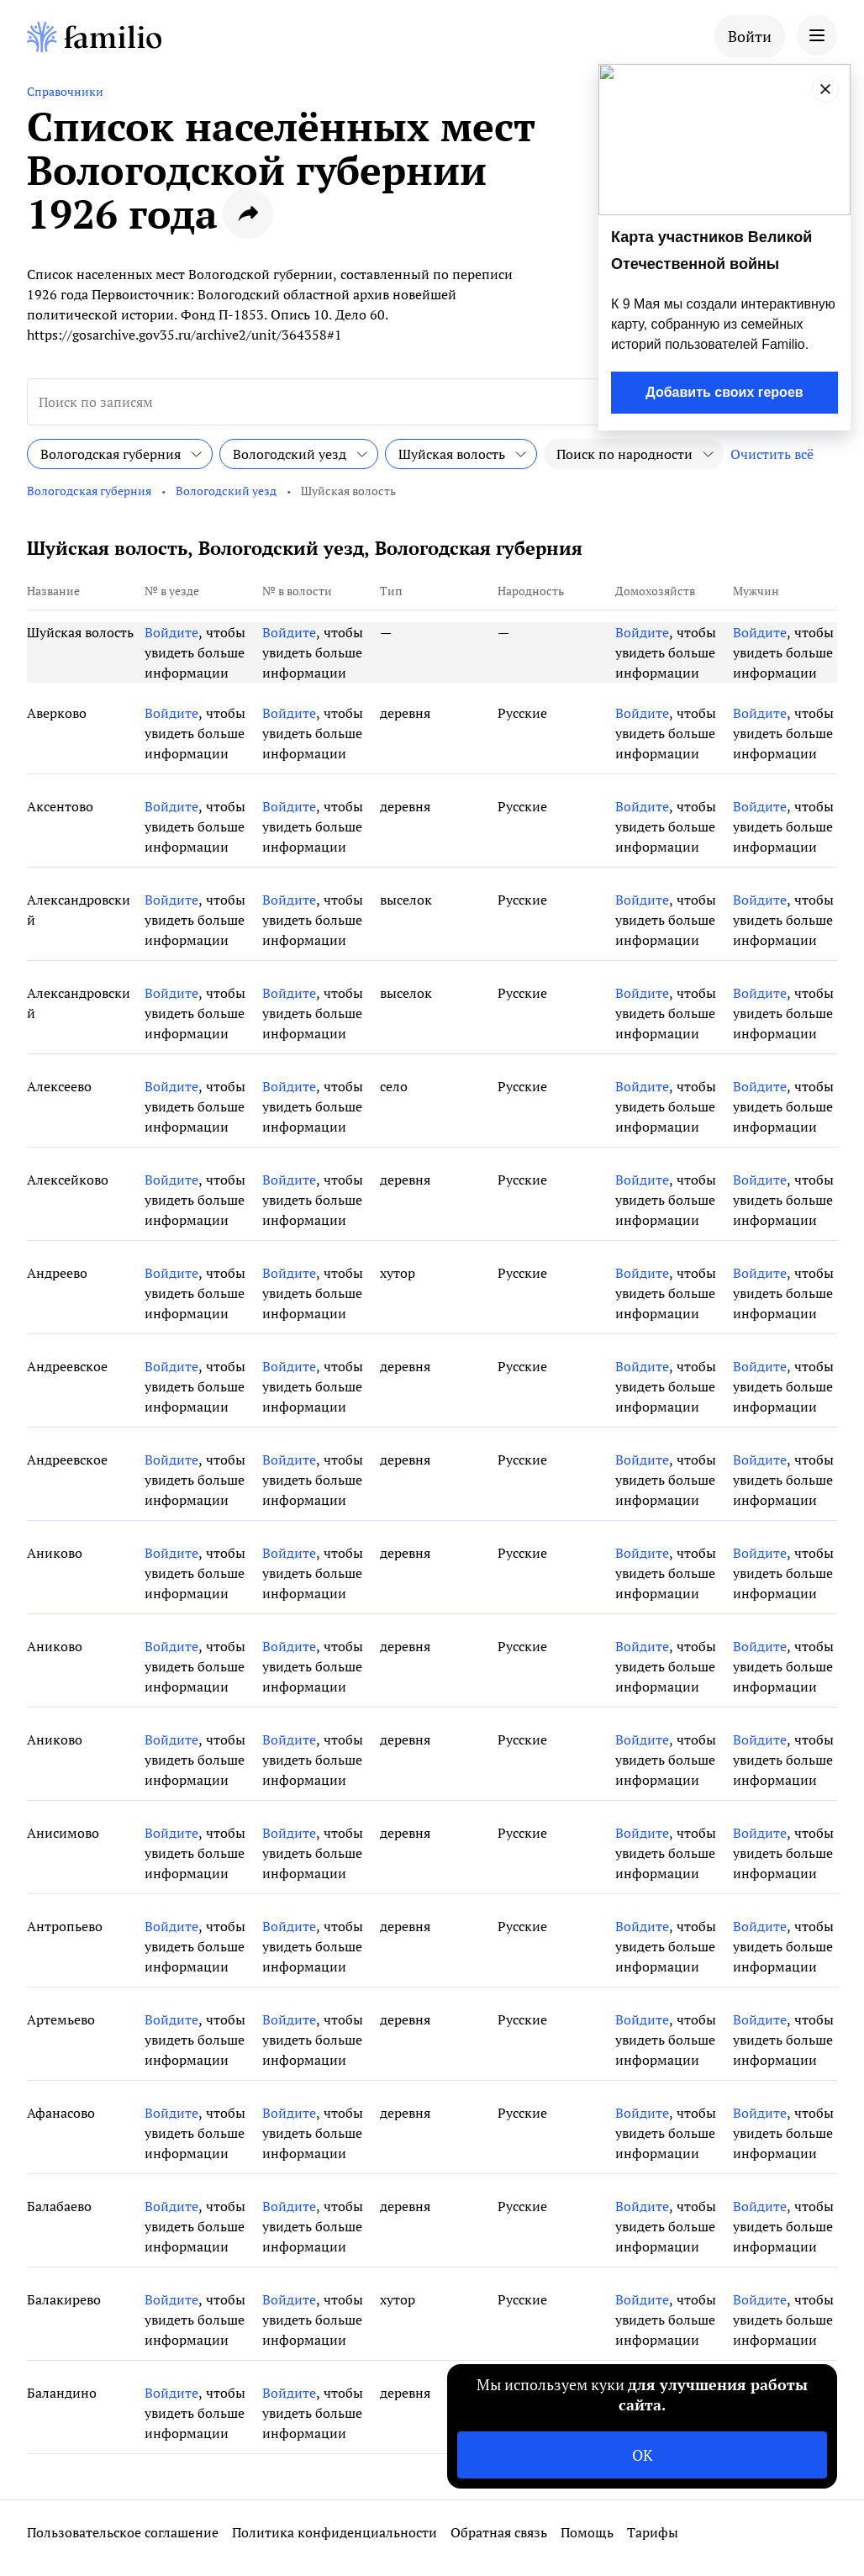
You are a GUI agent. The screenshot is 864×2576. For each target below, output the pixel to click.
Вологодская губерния (89, 491)
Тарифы (652, 2532)
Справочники (65, 91)
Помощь (587, 2532)
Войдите (171, 632)
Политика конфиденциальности (334, 2532)
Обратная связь (498, 2532)
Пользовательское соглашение (123, 2532)
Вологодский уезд (226, 491)
